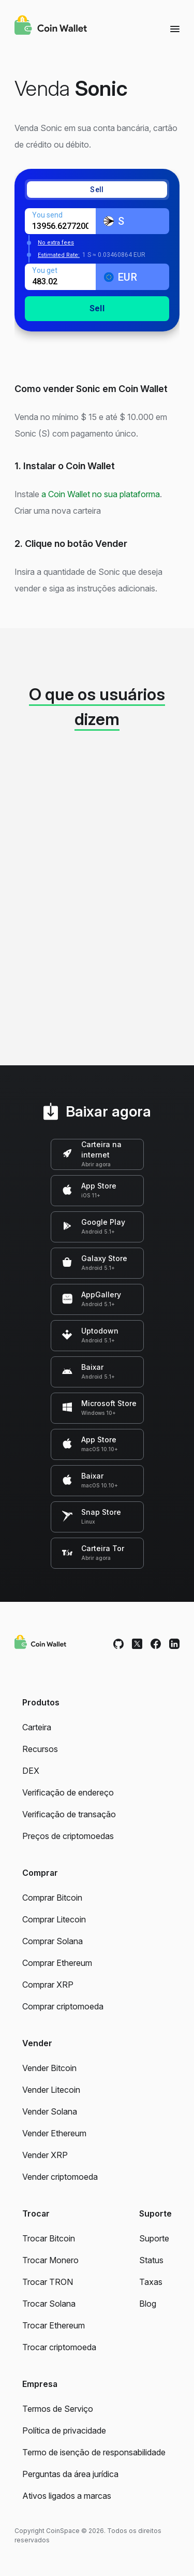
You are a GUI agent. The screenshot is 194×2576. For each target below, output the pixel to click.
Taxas (150, 2282)
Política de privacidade (64, 2430)
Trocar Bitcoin (48, 2238)
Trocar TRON (47, 2282)
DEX (30, 1770)
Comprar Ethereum (57, 1963)
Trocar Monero (50, 2260)
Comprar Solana (52, 1941)
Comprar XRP (47, 1984)
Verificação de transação (69, 1814)
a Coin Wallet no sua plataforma (100, 494)
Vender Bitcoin (49, 2068)
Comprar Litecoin (54, 1919)
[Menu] (175, 28)
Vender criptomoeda (60, 2177)
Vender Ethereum (54, 2133)
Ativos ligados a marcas (66, 2496)
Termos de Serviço (57, 2409)
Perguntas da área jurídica (70, 2474)
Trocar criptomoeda (59, 2347)
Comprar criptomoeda (62, 2006)
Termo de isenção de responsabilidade (94, 2452)
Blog (147, 2303)
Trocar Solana (49, 2303)
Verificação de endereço (68, 1792)
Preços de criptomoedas (68, 1836)
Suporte (154, 2238)
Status (151, 2260)
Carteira (36, 1727)
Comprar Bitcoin (52, 1897)
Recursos (40, 1749)
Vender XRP (45, 2155)
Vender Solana (49, 2111)
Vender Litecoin (51, 2090)
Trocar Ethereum (53, 2325)
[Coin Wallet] (50, 26)
